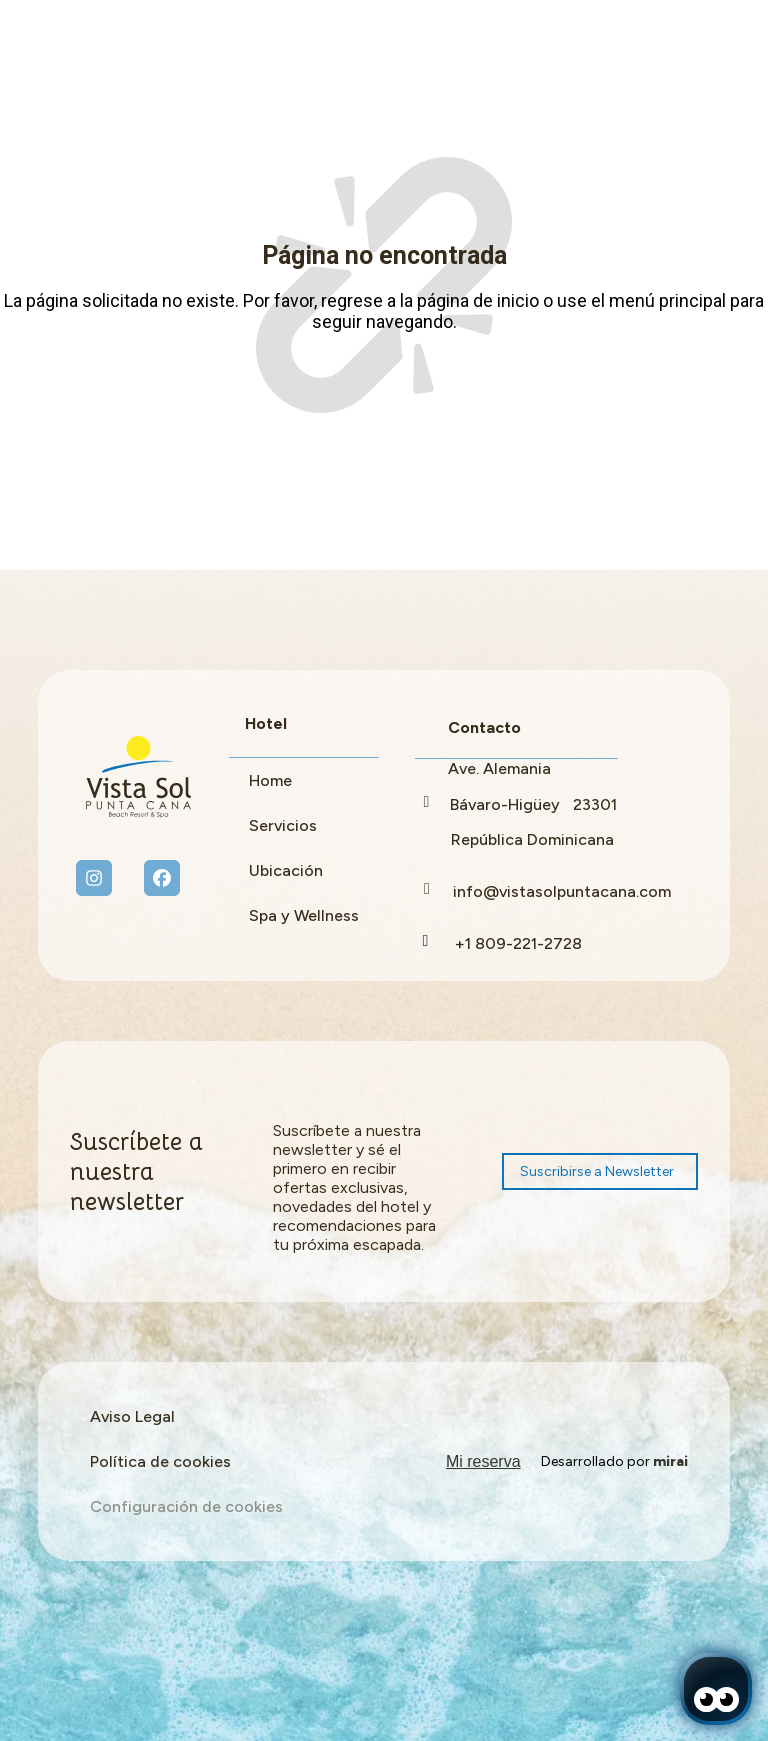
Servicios (283, 825)
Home (270, 780)
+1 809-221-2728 (518, 943)
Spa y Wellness (304, 915)
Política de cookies (160, 1461)
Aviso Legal (132, 1416)
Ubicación (286, 870)
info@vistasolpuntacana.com (562, 891)
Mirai (670, 1461)
